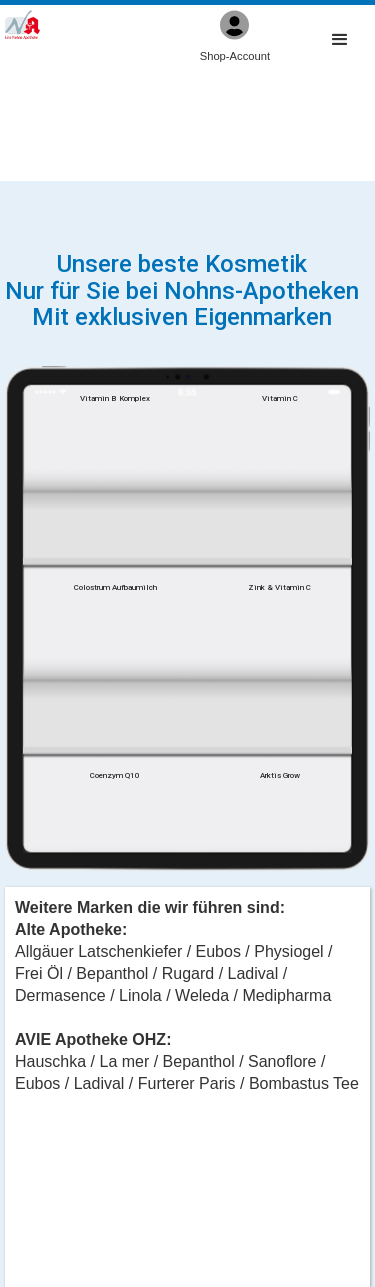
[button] (340, 41)
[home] (22, 25)
